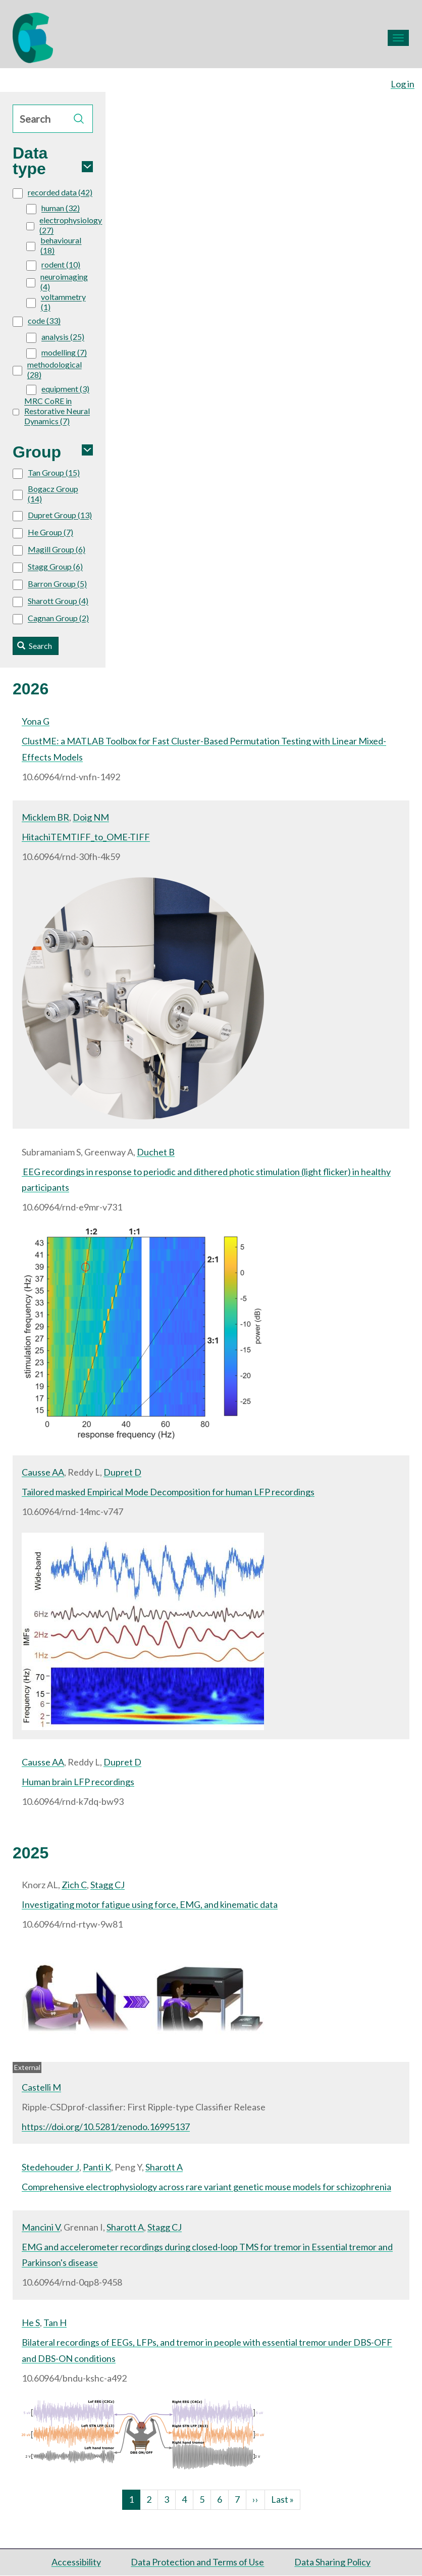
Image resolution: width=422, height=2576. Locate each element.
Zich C (74, 1884)
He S (31, 2322)
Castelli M (41, 2087)
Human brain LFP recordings (78, 1781)
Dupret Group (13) (52, 515)
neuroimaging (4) (57, 281)
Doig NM (91, 817)
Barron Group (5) (50, 584)
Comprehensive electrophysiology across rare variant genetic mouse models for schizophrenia (206, 2186)
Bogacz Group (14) (45, 493)
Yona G (35, 721)
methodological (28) (47, 369)
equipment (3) (57, 389)
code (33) (37, 321)
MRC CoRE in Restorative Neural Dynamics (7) (51, 411)
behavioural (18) (53, 245)
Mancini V (41, 2227)
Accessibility (76, 2561)
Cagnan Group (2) (51, 618)
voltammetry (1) (56, 302)
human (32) (53, 208)
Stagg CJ (107, 1884)
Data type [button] (30, 161)
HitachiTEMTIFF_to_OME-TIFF (86, 836)
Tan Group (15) (46, 473)
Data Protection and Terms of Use (197, 2561)
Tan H (55, 2322)
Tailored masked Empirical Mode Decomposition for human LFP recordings (168, 1491)
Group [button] (37, 452)
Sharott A (164, 2167)
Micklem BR (45, 817)
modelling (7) (56, 353)
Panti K (97, 2167)
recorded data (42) (52, 192)
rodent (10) (53, 265)
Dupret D (122, 1472)
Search (34, 645)
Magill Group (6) (49, 549)
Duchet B (156, 1151)
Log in (402, 83)
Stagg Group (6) (48, 567)
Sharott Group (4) (50, 601)
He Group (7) (43, 532)
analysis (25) (55, 337)
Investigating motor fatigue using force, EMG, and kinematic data (150, 1904)
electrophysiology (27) (64, 225)
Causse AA (43, 1472)
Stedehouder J (50, 2167)
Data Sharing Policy (332, 2561)
